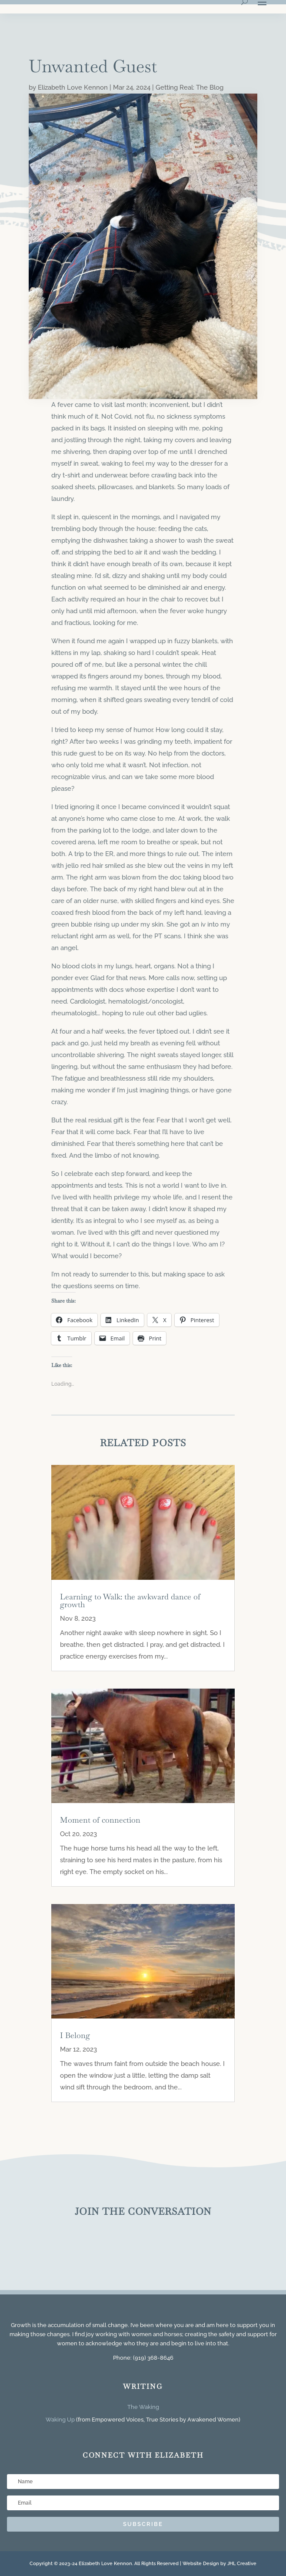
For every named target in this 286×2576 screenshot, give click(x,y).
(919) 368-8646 (153, 2357)
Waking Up (60, 2419)
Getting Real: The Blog (189, 87)
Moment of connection (100, 1820)
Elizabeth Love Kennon (73, 87)
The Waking (143, 2407)
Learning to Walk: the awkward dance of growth (130, 1600)
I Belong (75, 2035)
